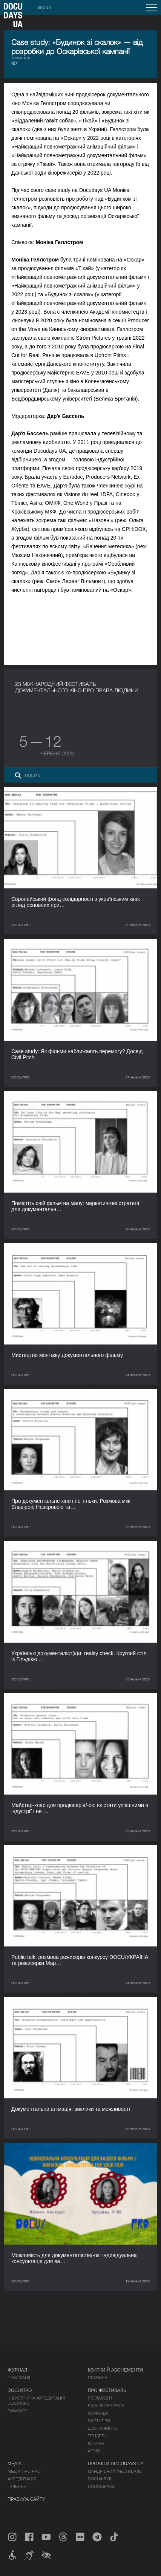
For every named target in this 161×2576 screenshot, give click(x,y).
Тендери (97, 2436)
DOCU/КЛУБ (100, 2479)
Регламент (100, 2398)
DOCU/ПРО (20, 2390)
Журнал (17, 2370)
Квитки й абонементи (115, 2370)
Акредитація (22, 2479)
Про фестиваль (107, 2390)
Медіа (14, 2463)
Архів (94, 2451)
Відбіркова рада (106, 2405)
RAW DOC (18, 2411)
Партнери (99, 2420)
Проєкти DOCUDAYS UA (116, 2463)
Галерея (17, 2486)
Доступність (102, 2428)
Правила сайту (26, 2499)
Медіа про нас (24, 2471)
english (44, 7)
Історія (96, 2443)
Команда (98, 2413)
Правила (97, 2377)
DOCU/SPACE (101, 2486)
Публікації (19, 2377)
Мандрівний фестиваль (115, 2471)
